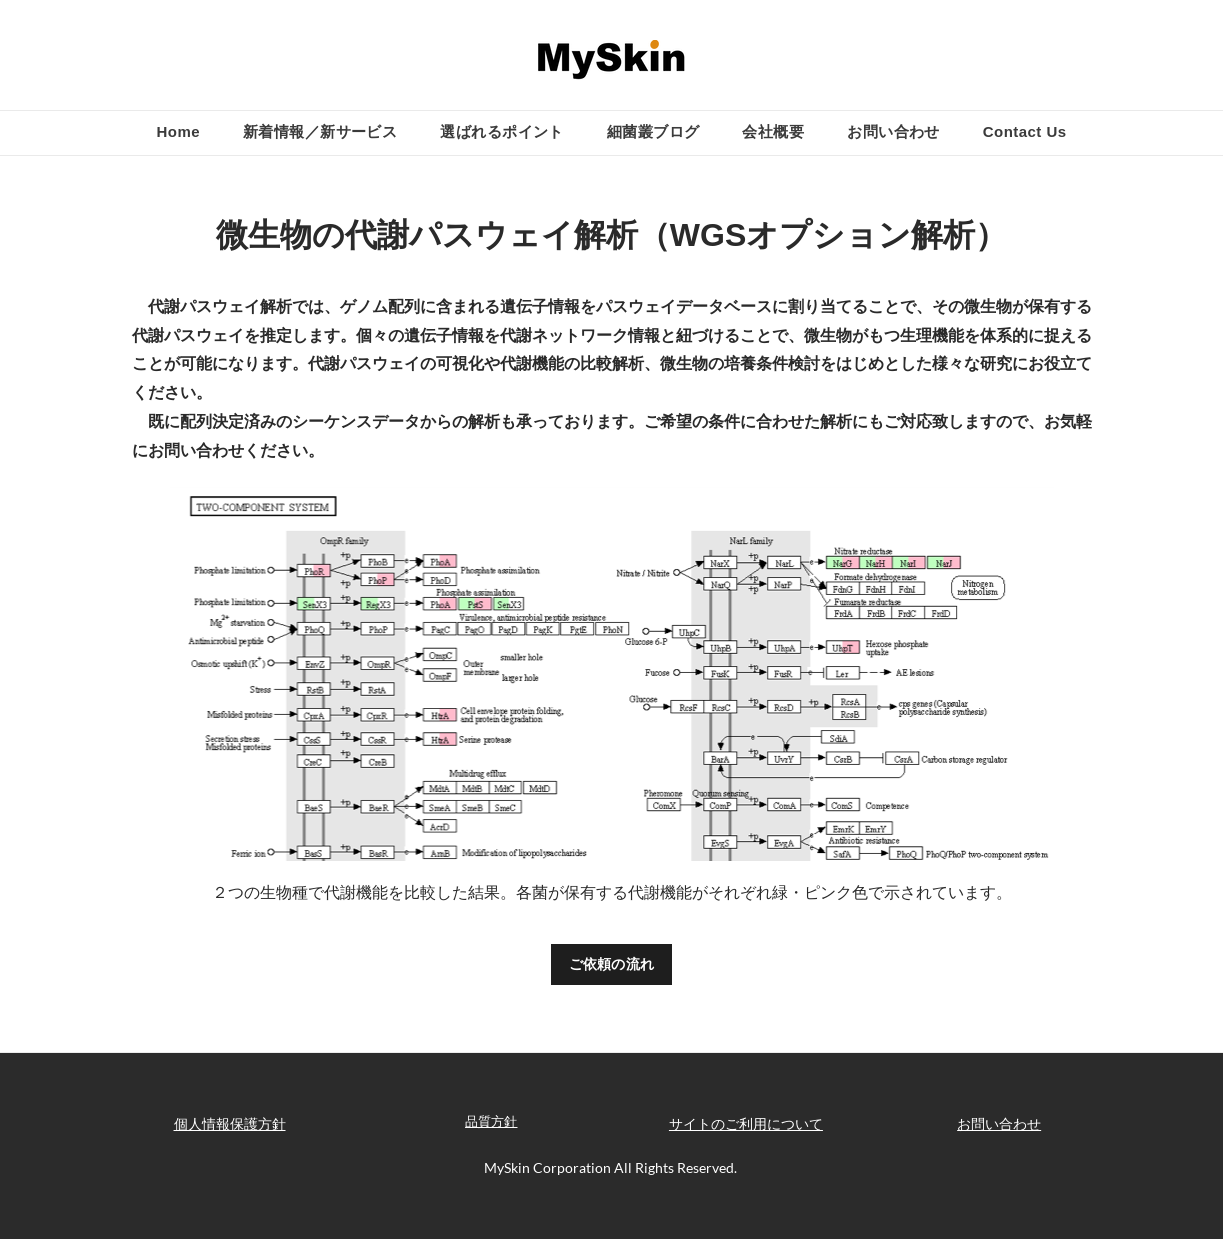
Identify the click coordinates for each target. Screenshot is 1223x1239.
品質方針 (491, 1121)
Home (177, 131)
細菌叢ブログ (653, 131)
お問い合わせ (893, 131)
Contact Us (1025, 131)
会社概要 (773, 131)
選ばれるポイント (502, 131)
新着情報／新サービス (320, 131)
